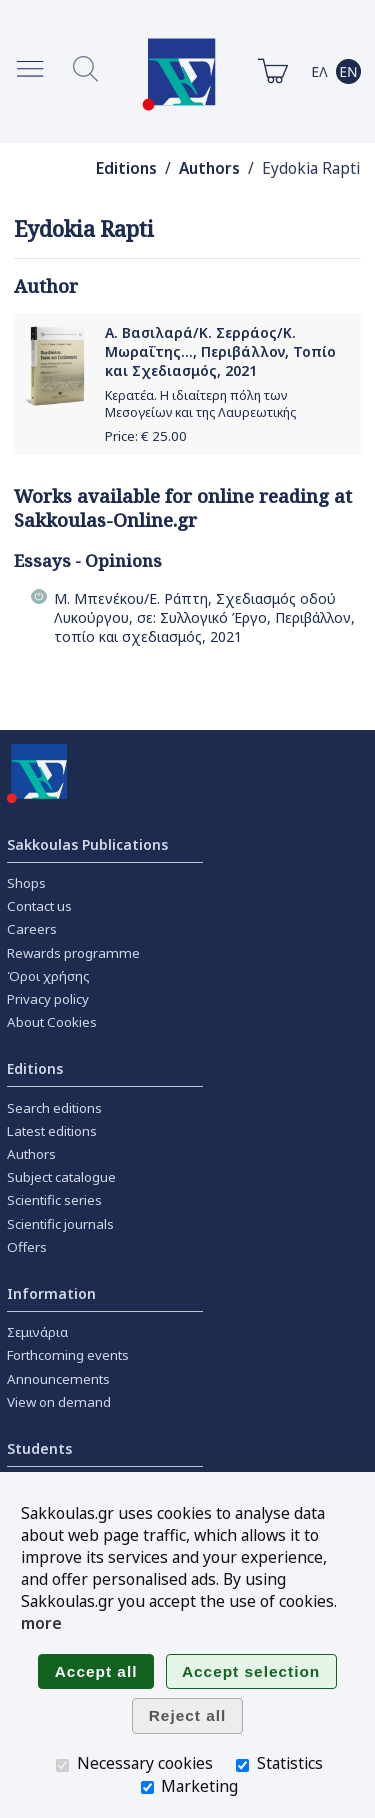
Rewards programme (73, 953)
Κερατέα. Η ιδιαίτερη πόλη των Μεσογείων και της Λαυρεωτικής (200, 404)
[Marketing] (147, 1787)
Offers (27, 1247)
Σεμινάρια (37, 1332)
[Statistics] (242, 1765)
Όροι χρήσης (48, 976)
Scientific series (54, 1200)
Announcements (58, 1379)
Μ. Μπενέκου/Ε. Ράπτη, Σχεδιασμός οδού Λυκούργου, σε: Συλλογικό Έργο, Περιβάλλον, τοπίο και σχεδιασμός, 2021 (204, 617)
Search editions (54, 1108)
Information (51, 1293)
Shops (26, 883)
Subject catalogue (61, 1177)
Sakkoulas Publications (87, 844)
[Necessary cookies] (62, 1765)
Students (39, 1448)
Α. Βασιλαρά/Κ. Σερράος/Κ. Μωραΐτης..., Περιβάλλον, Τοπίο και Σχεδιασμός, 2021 (220, 351)
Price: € (146, 436)
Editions (126, 168)
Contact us (39, 906)
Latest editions (52, 1131)
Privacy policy (48, 999)
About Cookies (52, 1022)
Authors (209, 168)
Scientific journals (60, 1224)
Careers (32, 929)
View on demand (59, 1402)
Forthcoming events (68, 1355)
